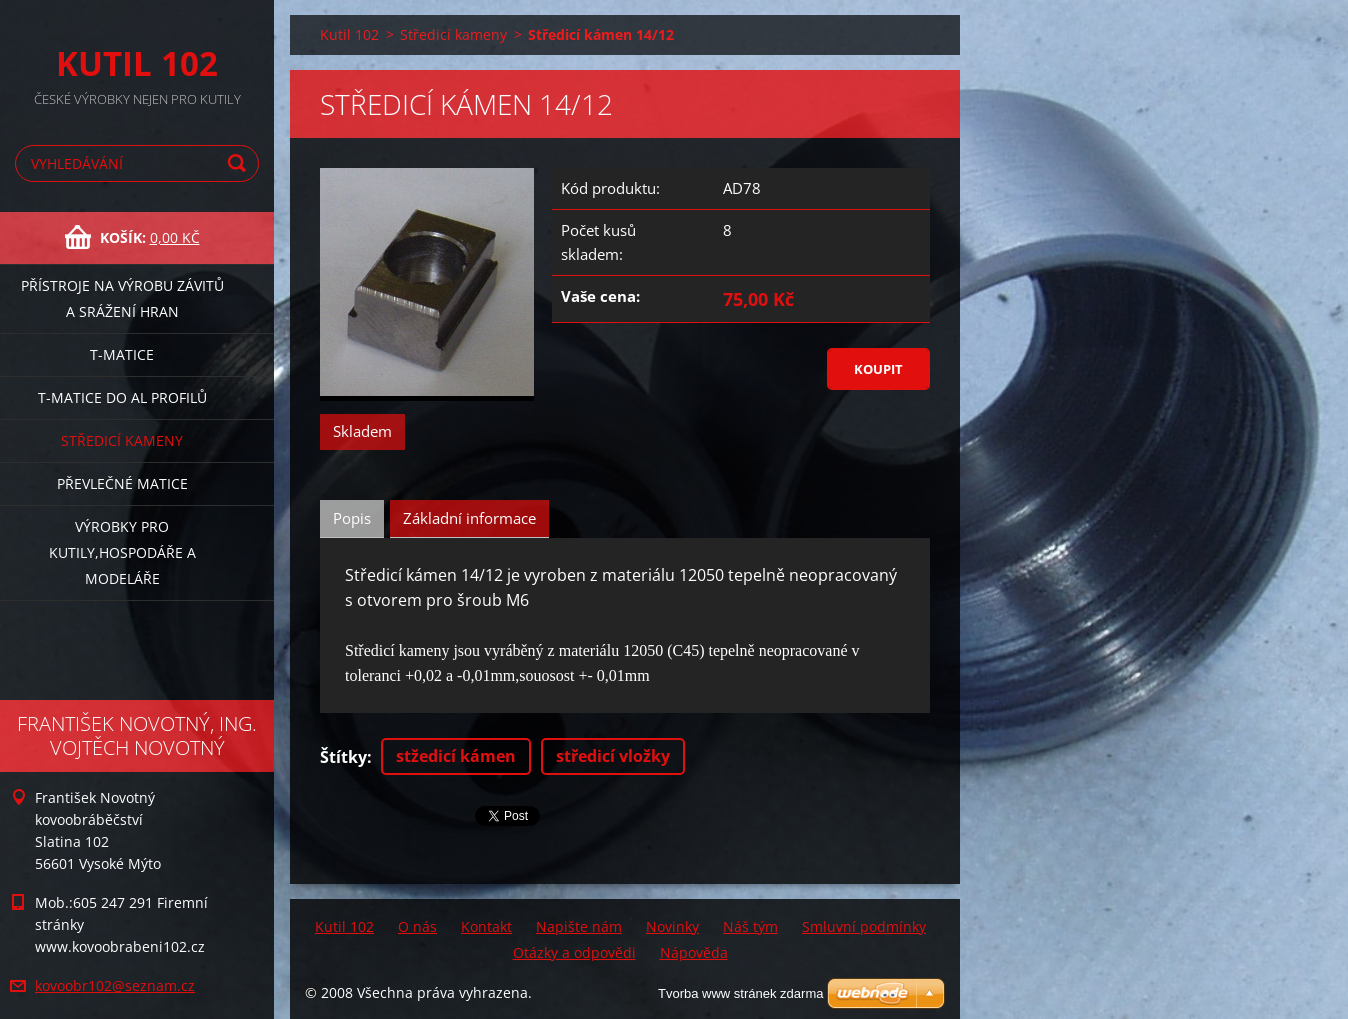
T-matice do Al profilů (122, 397)
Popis (352, 518)
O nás (417, 926)
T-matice (122, 354)
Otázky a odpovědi (574, 952)
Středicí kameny (122, 440)
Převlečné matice (122, 483)
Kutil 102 (349, 34)
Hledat (240, 163)
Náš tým (750, 926)
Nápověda (694, 952)
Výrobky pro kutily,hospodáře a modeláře (122, 552)
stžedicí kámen (456, 756)
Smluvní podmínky (864, 926)
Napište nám (579, 926)
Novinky (672, 926)
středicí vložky (613, 756)
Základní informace (469, 518)
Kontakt (486, 926)
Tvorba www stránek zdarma (740, 993)
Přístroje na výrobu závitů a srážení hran (122, 298)
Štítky (343, 757)
